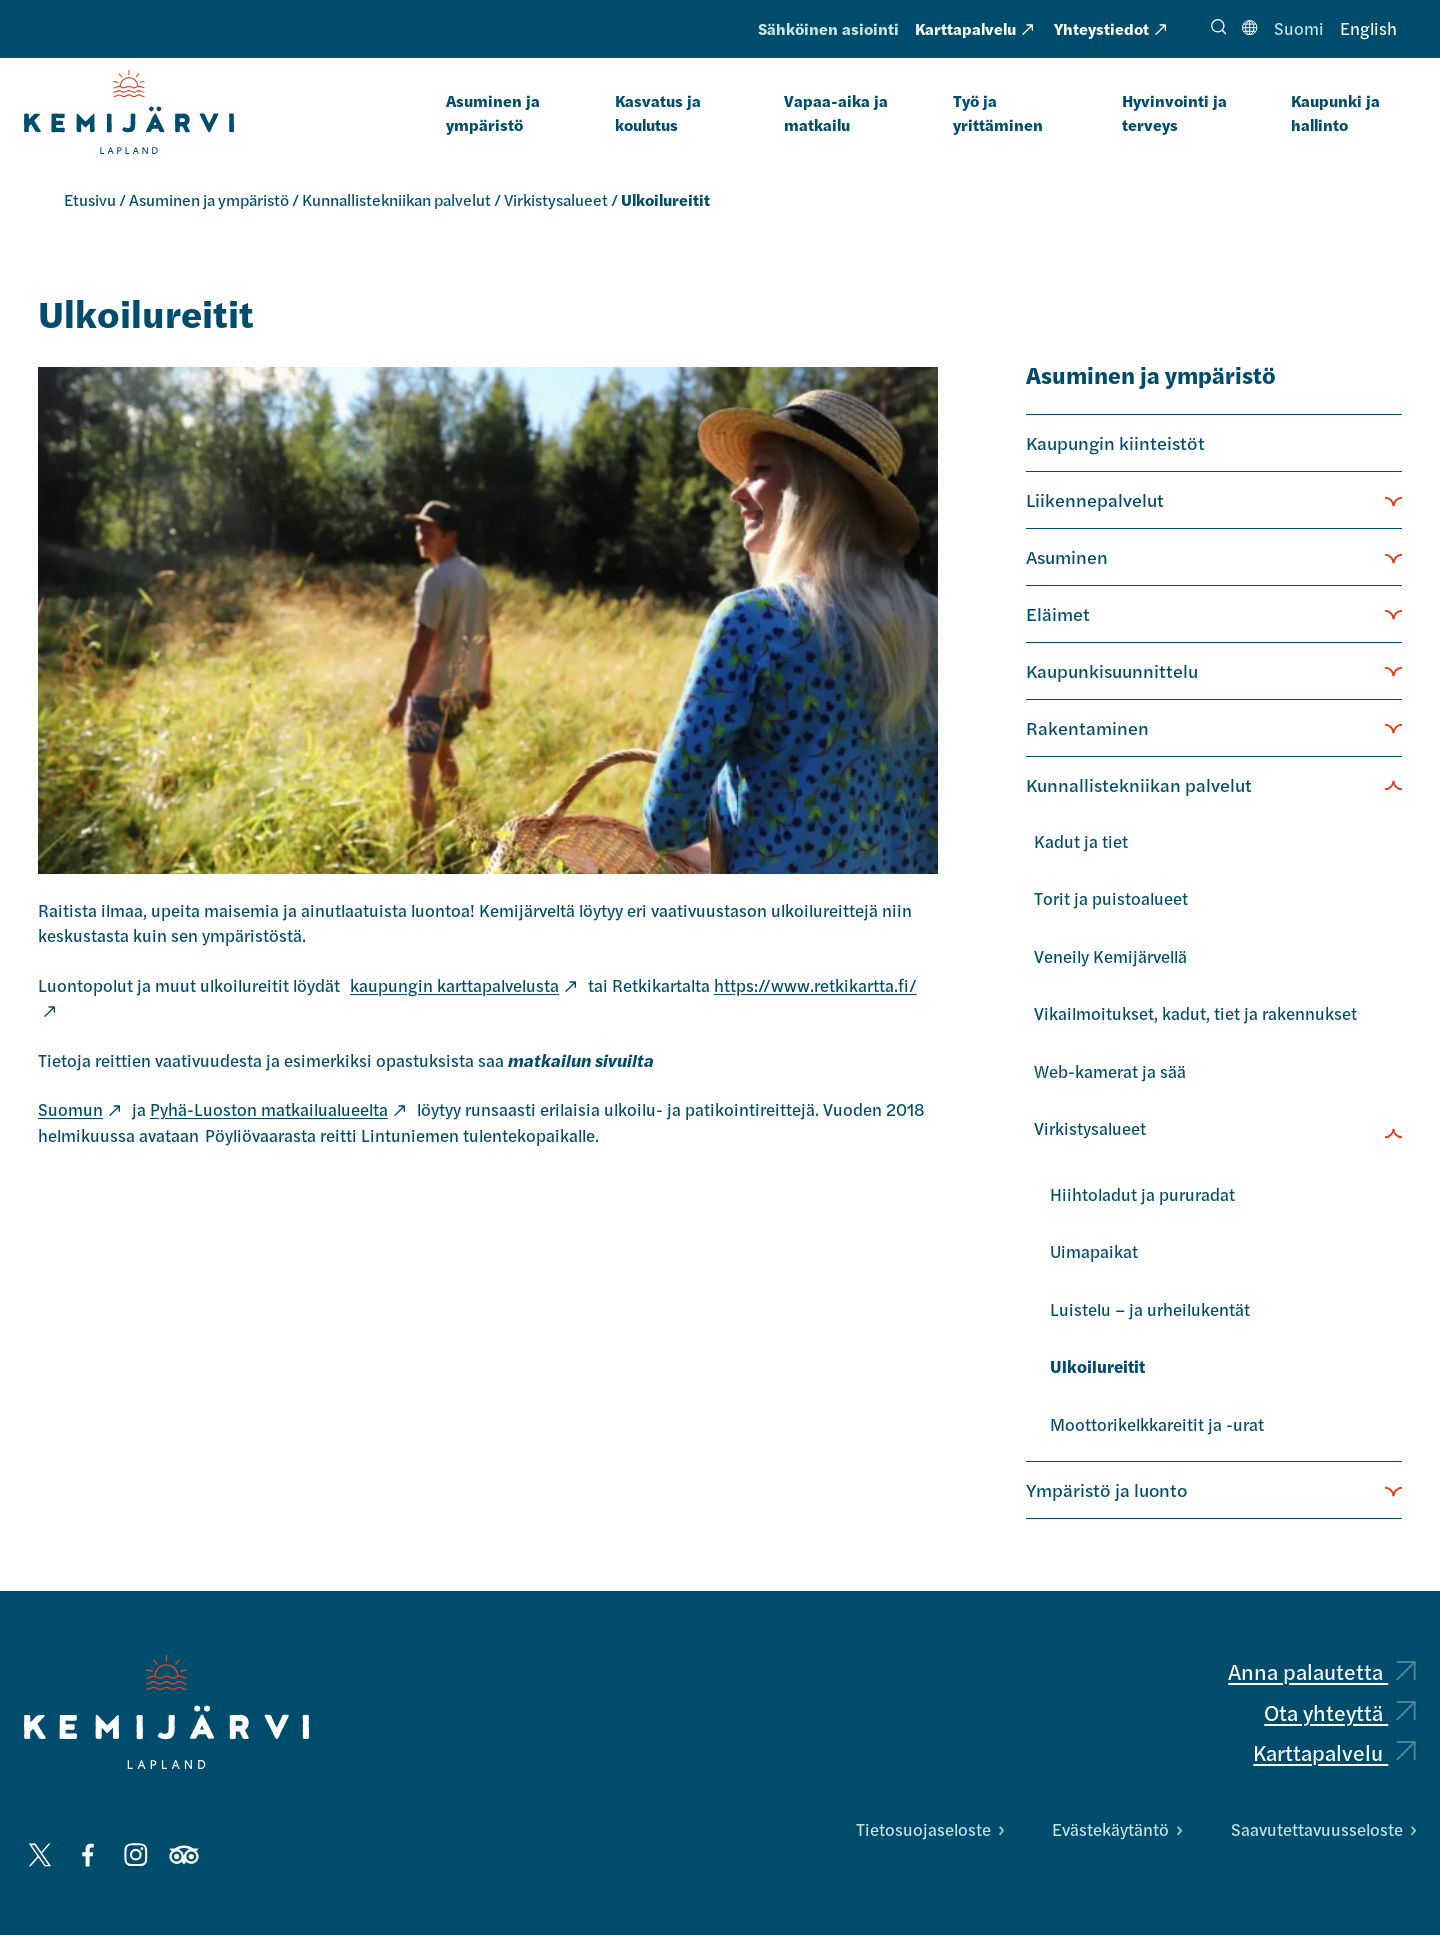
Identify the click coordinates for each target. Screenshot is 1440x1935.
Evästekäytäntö (1117, 1829)
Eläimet (1058, 613)
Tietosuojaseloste (930, 1829)
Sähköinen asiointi (828, 28)
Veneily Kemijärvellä (1110, 956)
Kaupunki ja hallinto (1335, 112)
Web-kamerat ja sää (1110, 1071)
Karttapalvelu (1334, 1752)
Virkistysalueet (556, 199)
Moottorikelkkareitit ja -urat (1157, 1424)
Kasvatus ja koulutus (658, 112)
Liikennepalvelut (1095, 499)
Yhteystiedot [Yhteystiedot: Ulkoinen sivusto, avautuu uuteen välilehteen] (1110, 28)
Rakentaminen (1087, 727)
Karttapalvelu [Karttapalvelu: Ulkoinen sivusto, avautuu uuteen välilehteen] (974, 28)
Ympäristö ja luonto (1106, 1489)
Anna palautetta (1322, 1671)
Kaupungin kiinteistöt (1115, 442)
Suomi (1299, 28)
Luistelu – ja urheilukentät (1150, 1309)
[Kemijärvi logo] (166, 1712)
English (1368, 28)
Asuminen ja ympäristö (493, 112)
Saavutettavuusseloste (1323, 1829)
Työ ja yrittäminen (998, 112)
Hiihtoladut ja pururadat (1142, 1194)
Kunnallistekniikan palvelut (396, 199)
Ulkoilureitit (1097, 1366)
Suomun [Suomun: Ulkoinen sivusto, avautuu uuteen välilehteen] (79, 1109)
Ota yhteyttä (1340, 1712)
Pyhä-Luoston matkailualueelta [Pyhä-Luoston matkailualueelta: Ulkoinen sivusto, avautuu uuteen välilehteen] (277, 1109)
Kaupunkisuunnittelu (1112, 670)
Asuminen (1067, 556)
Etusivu (90, 199)
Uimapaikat (1094, 1251)
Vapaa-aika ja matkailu (836, 112)
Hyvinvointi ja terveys (1174, 112)
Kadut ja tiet (1081, 841)
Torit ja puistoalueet (1111, 898)
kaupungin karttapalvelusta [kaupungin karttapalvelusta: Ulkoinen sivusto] (463, 985)
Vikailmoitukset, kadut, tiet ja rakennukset (1195, 1013)
